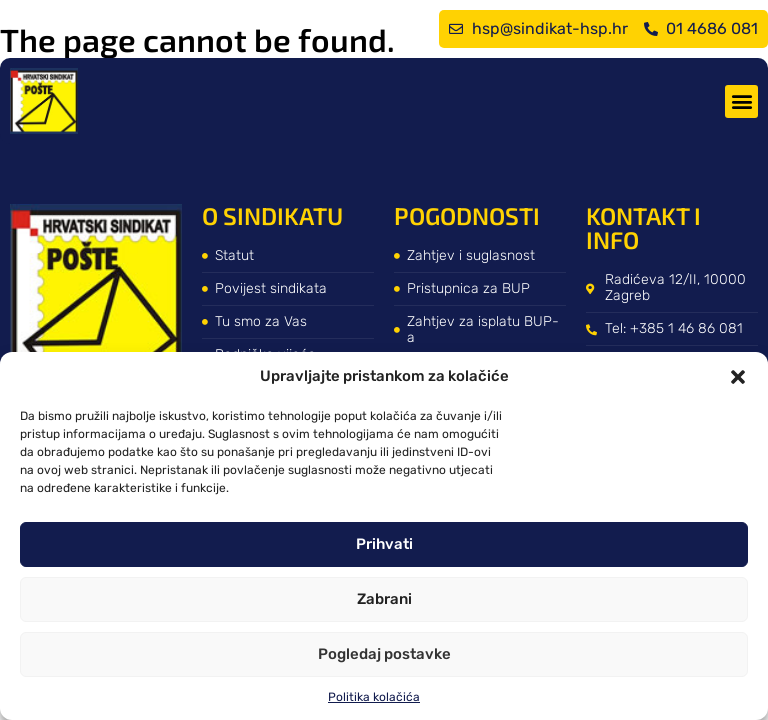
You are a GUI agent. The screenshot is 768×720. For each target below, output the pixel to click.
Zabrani (384, 599)
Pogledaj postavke (384, 654)
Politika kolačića (374, 697)
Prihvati (384, 544)
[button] (738, 377)
